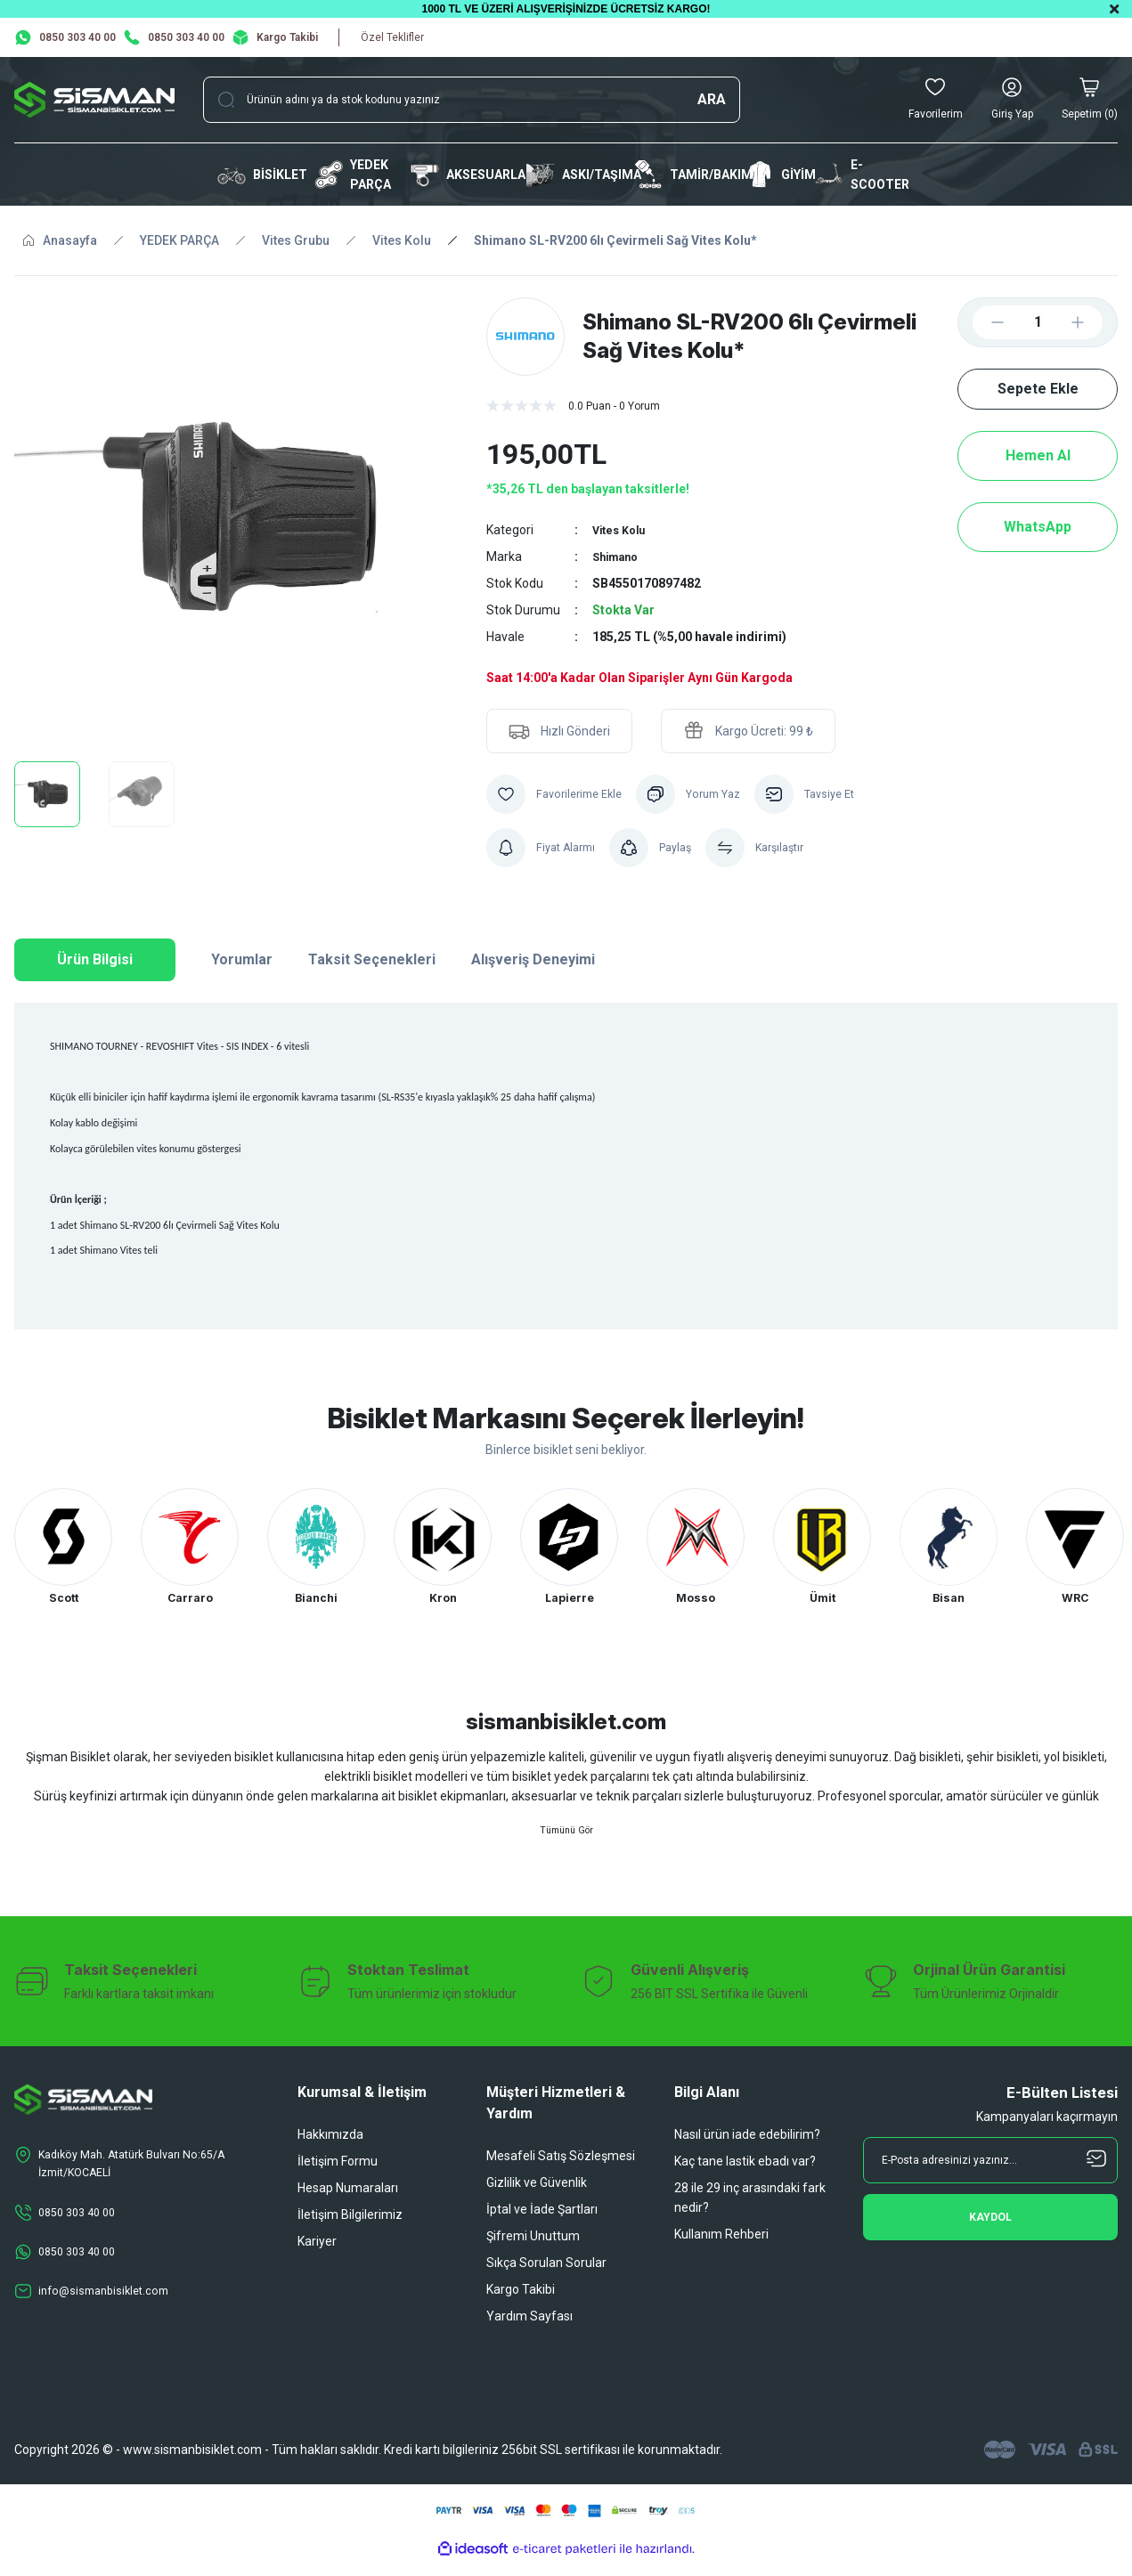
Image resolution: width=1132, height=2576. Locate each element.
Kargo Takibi (520, 2303)
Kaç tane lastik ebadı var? (745, 2175)
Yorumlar (242, 959)
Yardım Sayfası (529, 2330)
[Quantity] (1038, 322)
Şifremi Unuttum (533, 2250)
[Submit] (990, 2231)
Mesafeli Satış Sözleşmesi (560, 2170)
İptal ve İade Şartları (542, 2223)
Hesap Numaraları (347, 2202)
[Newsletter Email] (990, 2174)
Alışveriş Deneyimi (533, 959)
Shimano (618, 556)
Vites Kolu (622, 530)
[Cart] (1090, 100)
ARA (711, 99)
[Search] (472, 100)
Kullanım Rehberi (721, 2248)
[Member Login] (1012, 100)
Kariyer (317, 2255)
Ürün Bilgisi (95, 959)
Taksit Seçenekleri (372, 959)
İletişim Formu (337, 2175)
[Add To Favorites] (558, 794)
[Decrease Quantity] (983, 322)
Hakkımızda (330, 2148)
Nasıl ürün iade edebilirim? (747, 2148)
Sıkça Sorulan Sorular (546, 2277)
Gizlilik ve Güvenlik (536, 2197)
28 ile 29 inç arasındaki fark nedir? (750, 2212)
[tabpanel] (63, 1549)
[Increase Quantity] (1092, 322)
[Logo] (94, 100)
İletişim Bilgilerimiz (350, 2229)
